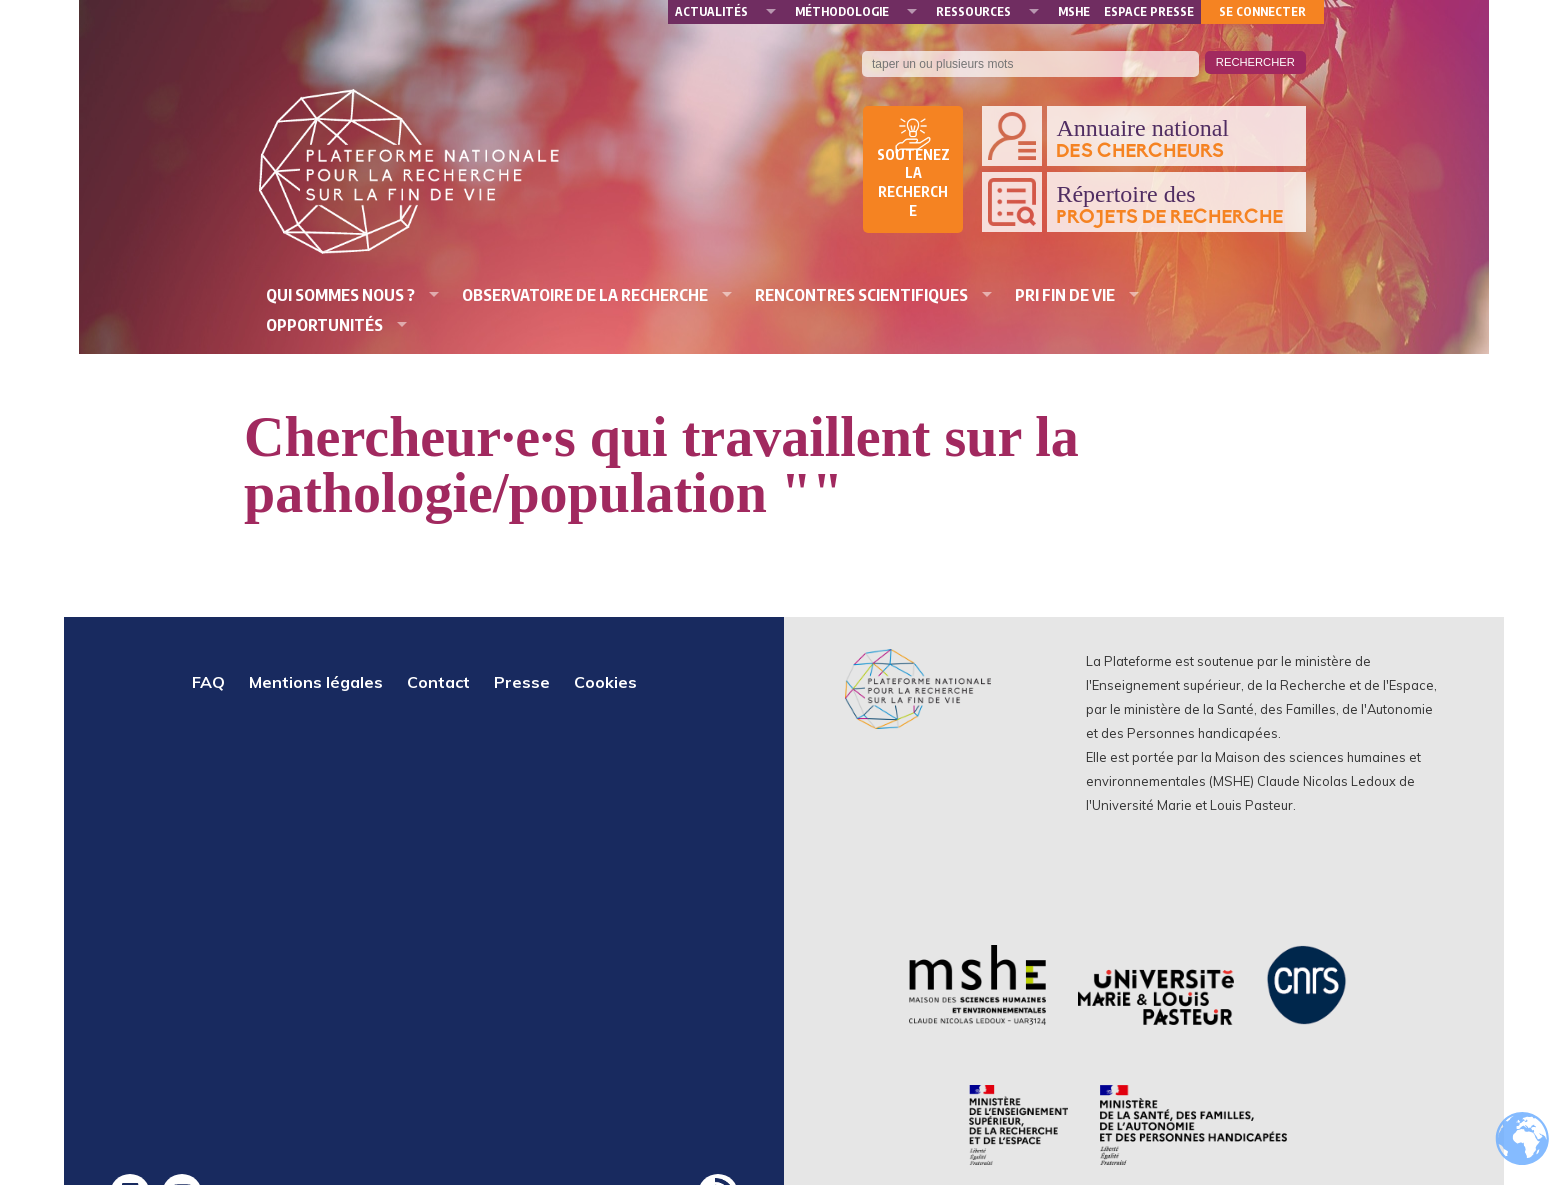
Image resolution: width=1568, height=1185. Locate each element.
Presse (522, 682)
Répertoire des (1176, 205)
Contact (438, 682)
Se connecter (1262, 11)
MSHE (1074, 11)
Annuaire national (1176, 139)
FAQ (208, 682)
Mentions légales (316, 682)
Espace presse (1149, 11)
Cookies (605, 682)
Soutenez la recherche (913, 183)
